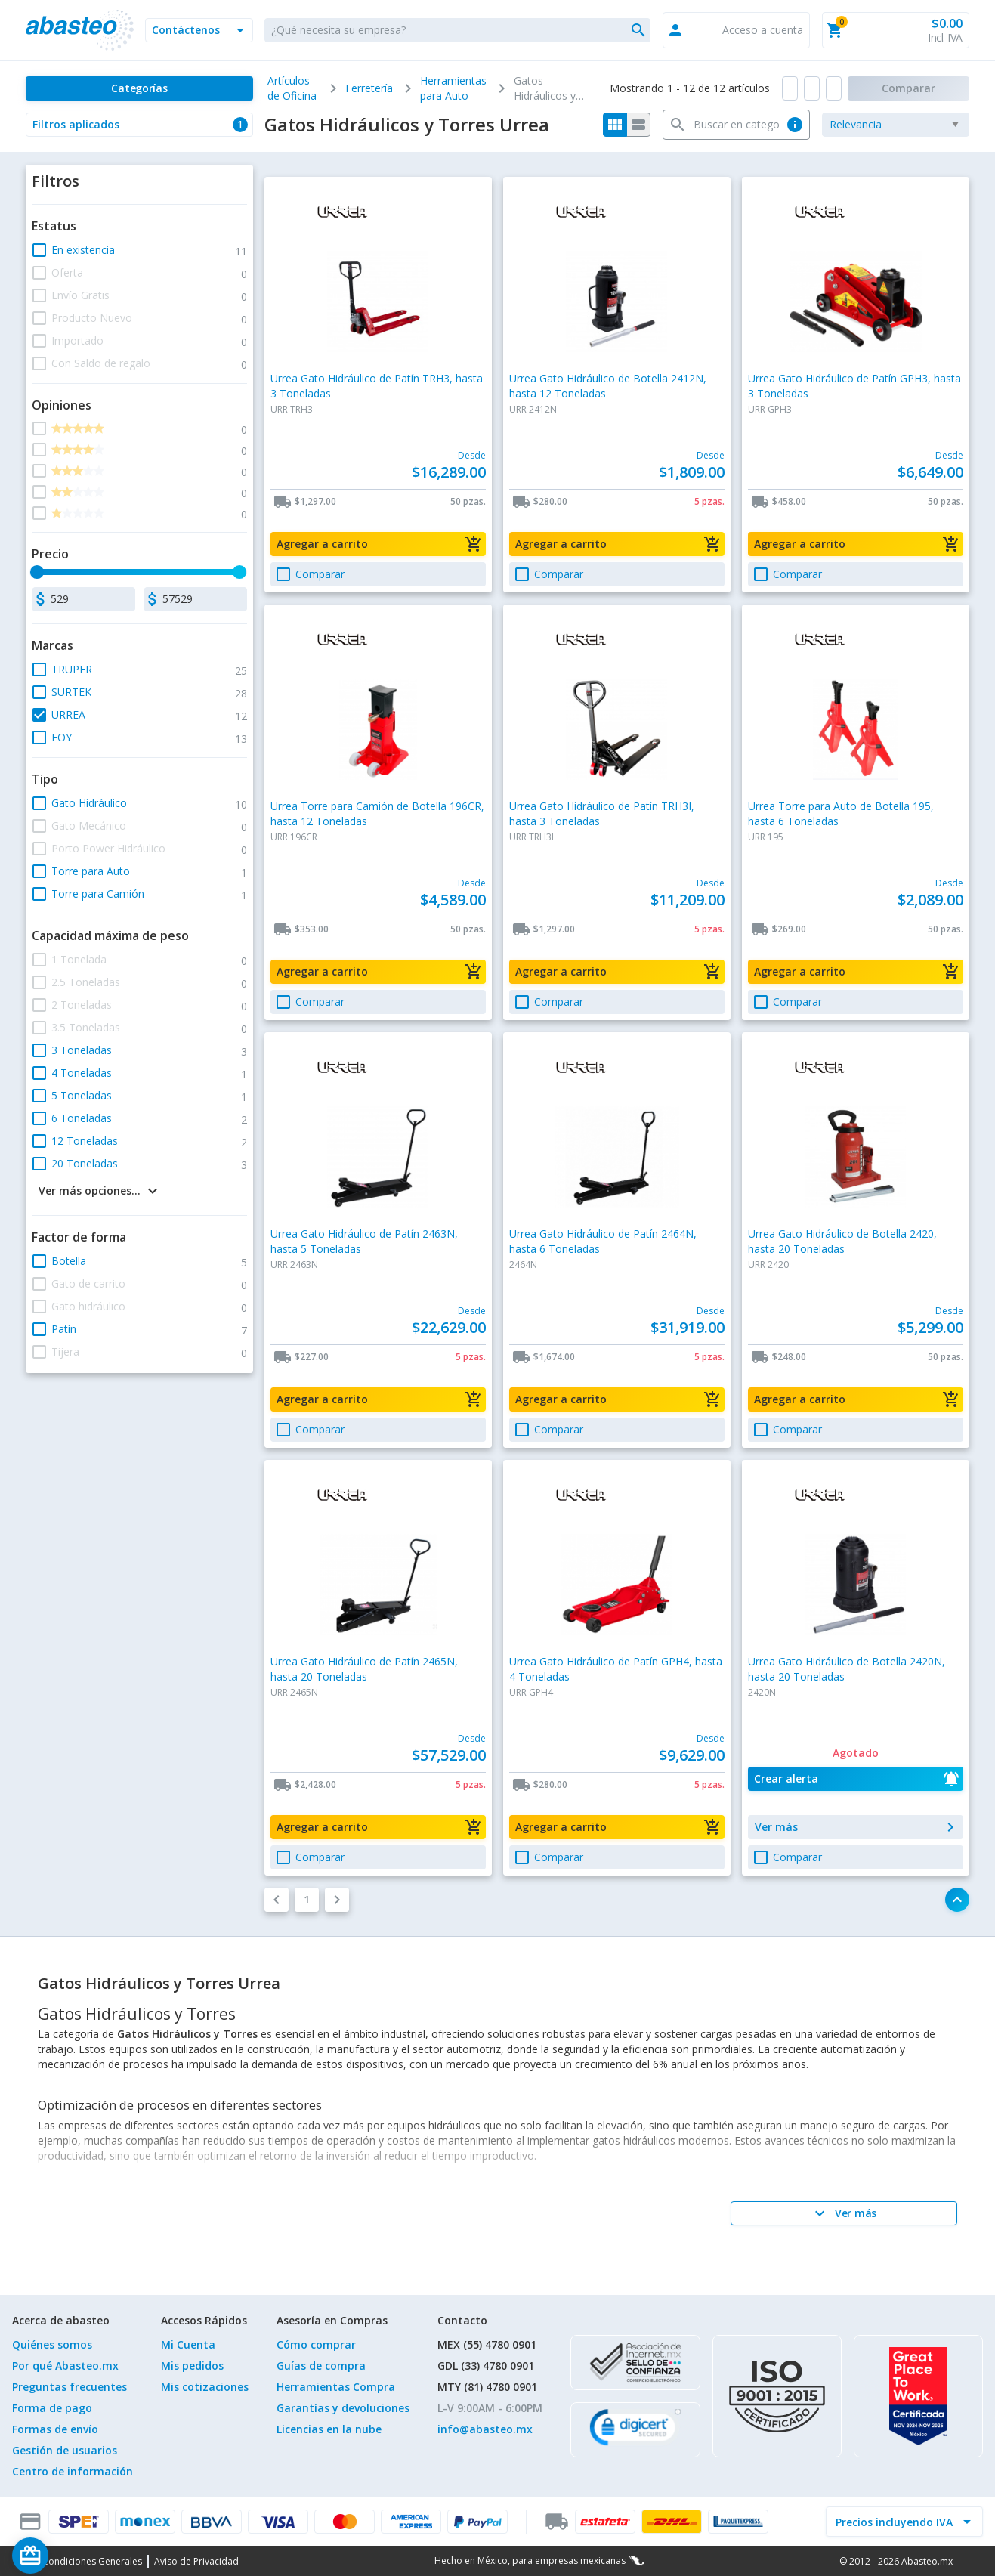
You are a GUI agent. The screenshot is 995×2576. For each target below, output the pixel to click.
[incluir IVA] (895, 2521)
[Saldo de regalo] (76, 2555)
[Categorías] (139, 88)
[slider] (38, 572)
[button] (198, 30)
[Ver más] (844, 2213)
